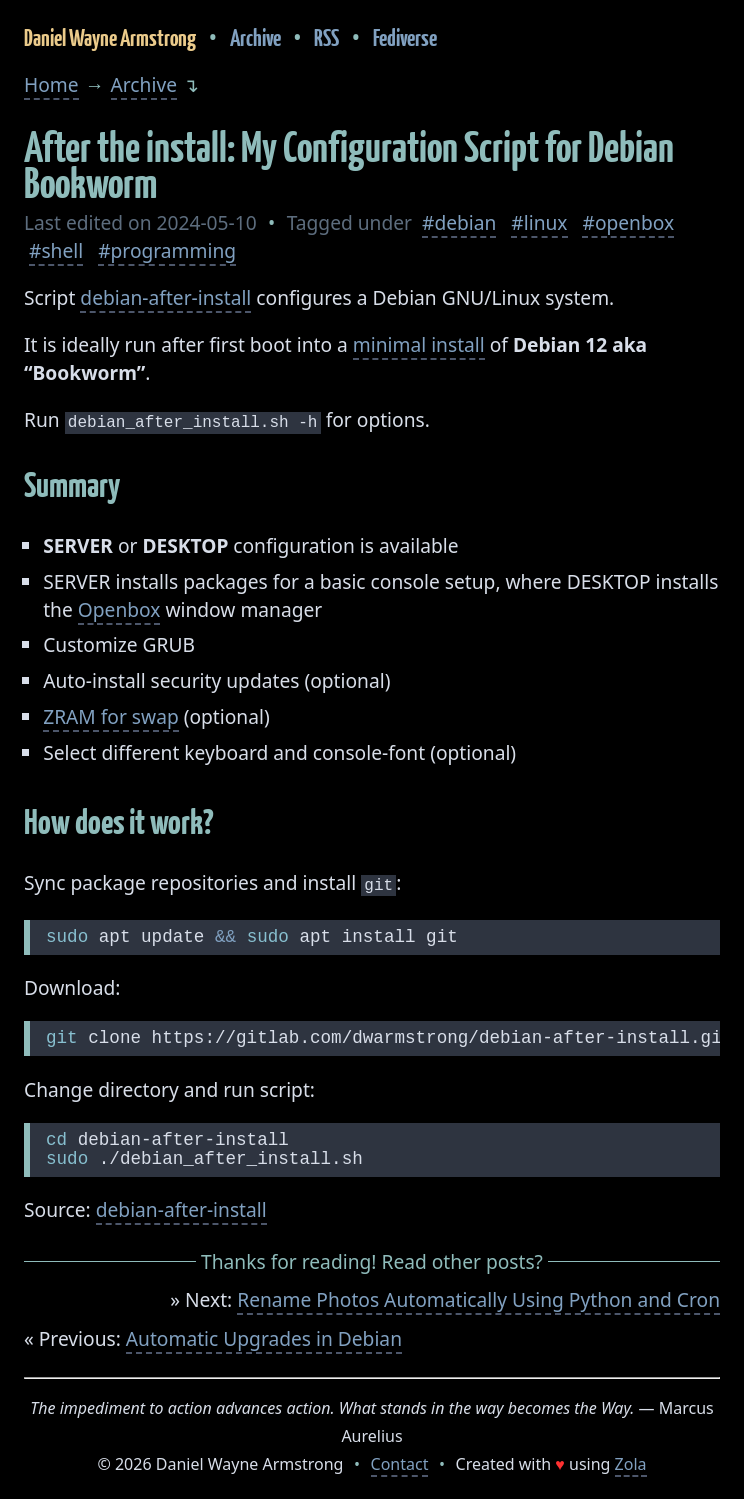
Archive (255, 37)
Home (51, 84)
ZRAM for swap (111, 714)
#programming (167, 250)
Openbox (119, 607)
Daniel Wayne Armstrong (110, 37)
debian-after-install (165, 297)
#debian (459, 222)
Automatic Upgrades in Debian (264, 1334)
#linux (539, 222)
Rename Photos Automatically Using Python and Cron (478, 1295)
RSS (326, 37)
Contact (400, 1460)
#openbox (628, 222)
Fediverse (405, 37)
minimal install (419, 344)
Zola (631, 1460)
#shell (56, 250)
